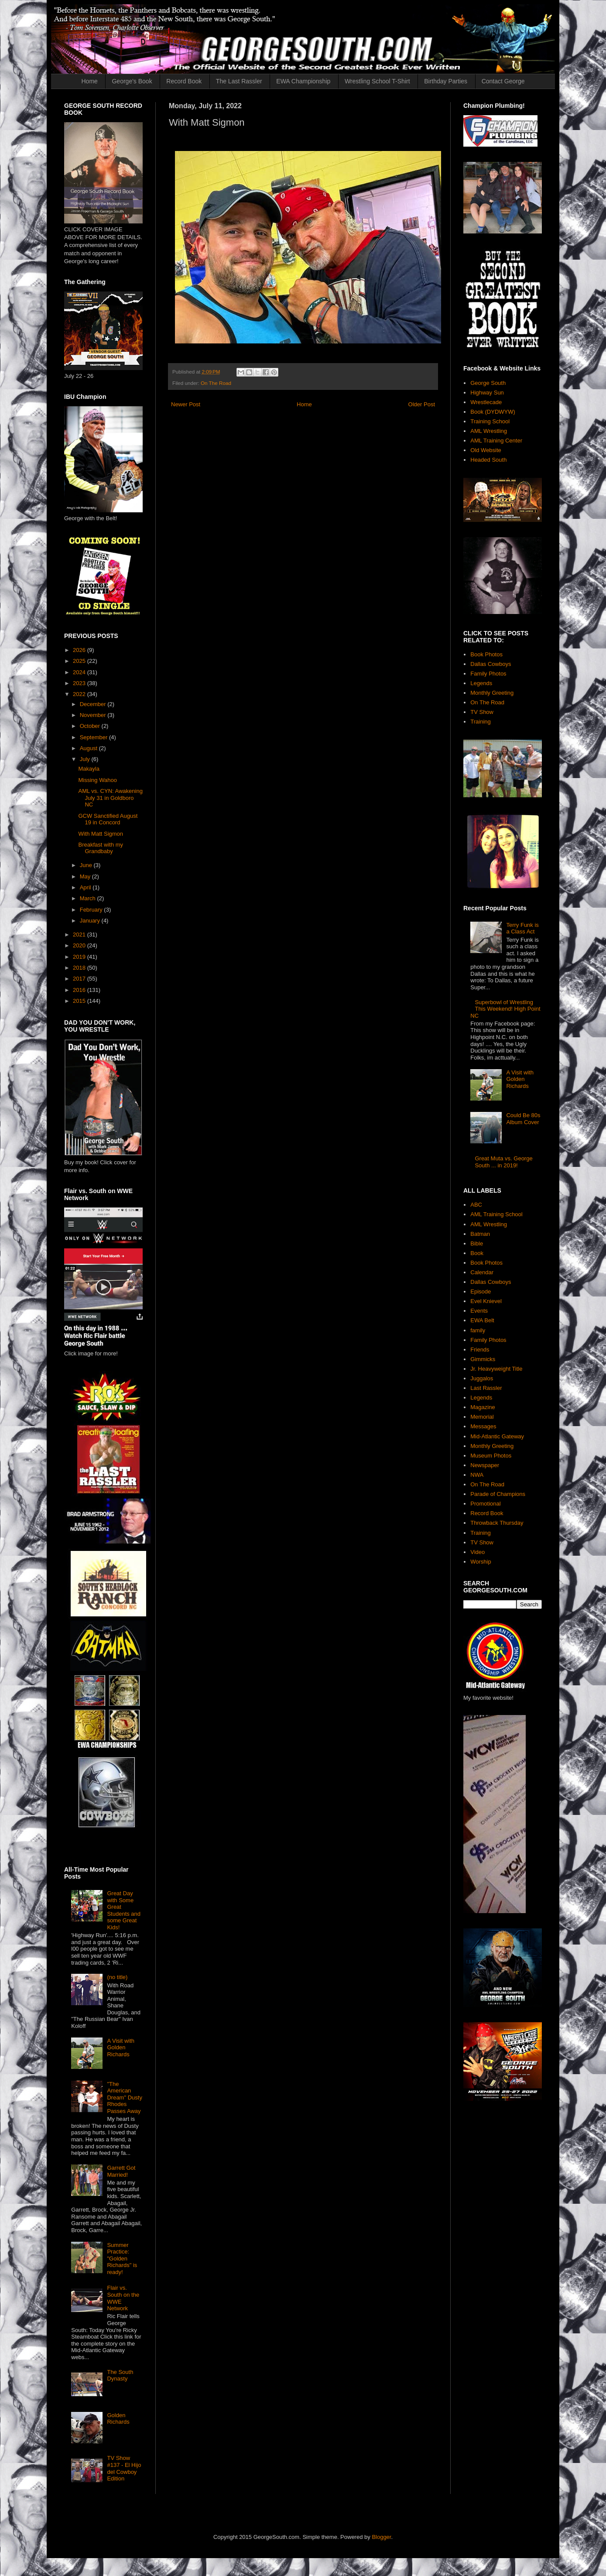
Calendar (481, 1272)
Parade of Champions (497, 1494)
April (86, 887)
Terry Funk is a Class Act (522, 928)
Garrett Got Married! (121, 2171)
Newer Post (185, 404)
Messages (483, 1426)
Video (477, 1552)
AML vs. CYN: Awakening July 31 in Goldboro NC (110, 798)
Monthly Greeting (492, 692)
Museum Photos (490, 1455)
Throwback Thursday (496, 1523)
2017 (80, 978)
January (91, 920)
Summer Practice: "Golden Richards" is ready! (122, 2258)
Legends (481, 683)
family (477, 1330)
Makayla (88, 768)
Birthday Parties (445, 81)
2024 (80, 672)
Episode (480, 1291)
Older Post (421, 404)
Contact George (503, 81)
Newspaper (484, 1465)
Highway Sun (487, 392)
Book (476, 1253)
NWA (476, 1475)
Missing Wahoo (97, 780)
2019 (80, 957)
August (89, 748)
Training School (490, 421)
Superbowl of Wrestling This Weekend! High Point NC (505, 1009)
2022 (80, 694)
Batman (480, 1234)
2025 (80, 661)
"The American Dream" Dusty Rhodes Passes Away (124, 2097)
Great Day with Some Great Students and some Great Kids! (123, 1910)
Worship (480, 1561)
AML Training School (496, 1214)
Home (90, 81)
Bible (476, 1243)
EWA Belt (482, 1320)
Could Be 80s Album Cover (523, 1118)
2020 (80, 945)
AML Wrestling (488, 431)
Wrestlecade (486, 402)
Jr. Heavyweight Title (496, 1368)
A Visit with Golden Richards (120, 2047)
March (88, 898)
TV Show (481, 712)
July (86, 759)
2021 (80, 934)
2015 (80, 1001)
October (91, 726)
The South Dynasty (120, 2375)
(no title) (117, 1977)
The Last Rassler (239, 81)
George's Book (132, 81)
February (92, 909)
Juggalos (481, 1378)
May (86, 876)
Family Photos (488, 673)
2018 (80, 967)
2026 (80, 650)
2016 (80, 990)
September (94, 737)
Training (480, 721)
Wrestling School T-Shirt (377, 81)
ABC (476, 1204)
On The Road (216, 383)
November (94, 715)
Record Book (184, 81)
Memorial (481, 1416)
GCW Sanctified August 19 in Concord (107, 819)
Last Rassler (486, 1388)
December (94, 704)
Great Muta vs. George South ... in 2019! (503, 1162)
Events (479, 1310)
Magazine (482, 1407)
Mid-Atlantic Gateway (497, 1436)
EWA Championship (303, 81)
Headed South (488, 459)
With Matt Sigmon (100, 833)
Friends (479, 1349)
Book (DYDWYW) (492, 411)
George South (488, 383)
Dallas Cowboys (490, 664)
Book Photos (486, 654)
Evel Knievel (486, 1301)
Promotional (485, 1503)
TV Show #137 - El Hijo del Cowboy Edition (124, 2468)
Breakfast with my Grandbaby (100, 848)
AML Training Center (496, 440)
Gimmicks (482, 1359)
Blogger (381, 2537)
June (87, 865)
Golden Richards (118, 2418)
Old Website (485, 450)
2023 (80, 683)
